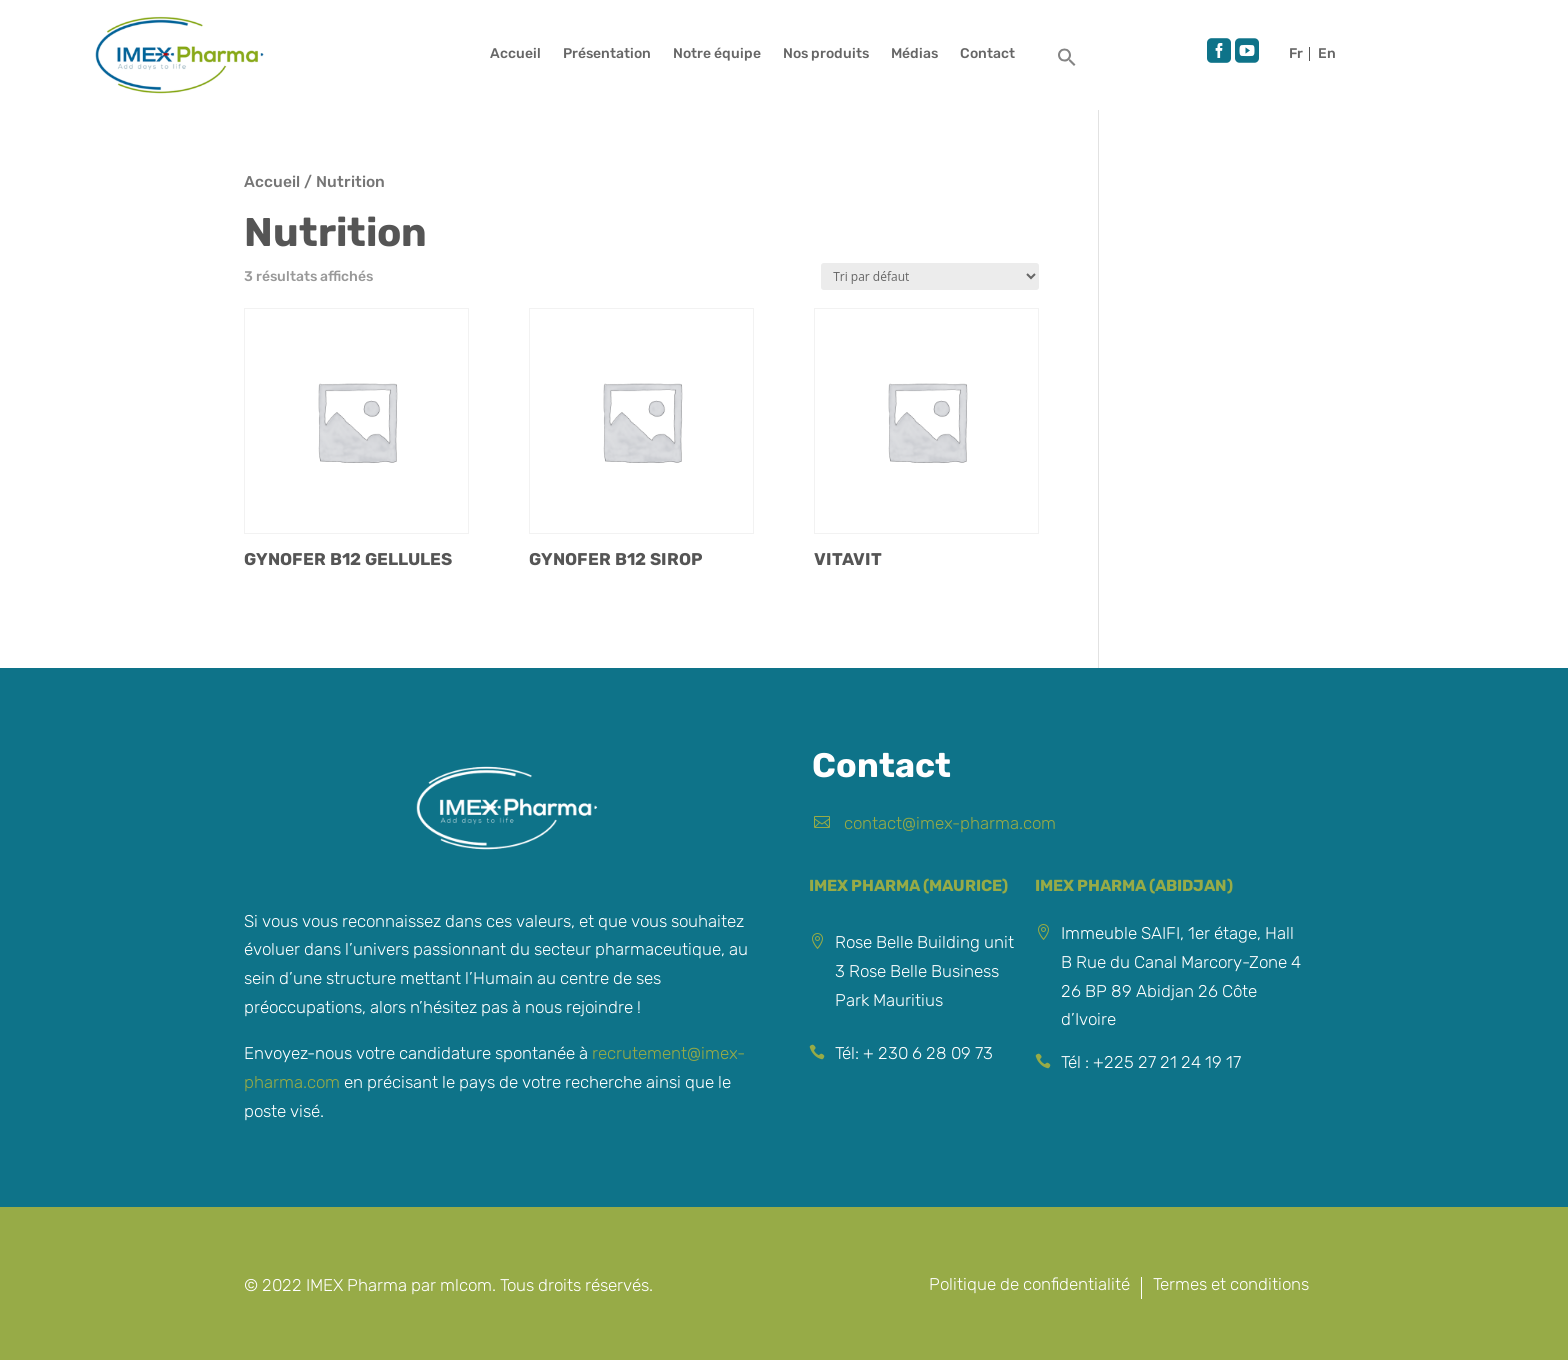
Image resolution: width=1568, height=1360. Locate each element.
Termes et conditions (1231, 1285)
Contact (987, 54)
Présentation (607, 54)
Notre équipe (717, 54)
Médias (914, 54)
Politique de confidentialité (1029, 1285)
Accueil (515, 54)
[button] (1067, 62)
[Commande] (930, 276)
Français (1299, 54)
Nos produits (826, 54)
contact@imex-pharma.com (950, 823)
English (1327, 54)
